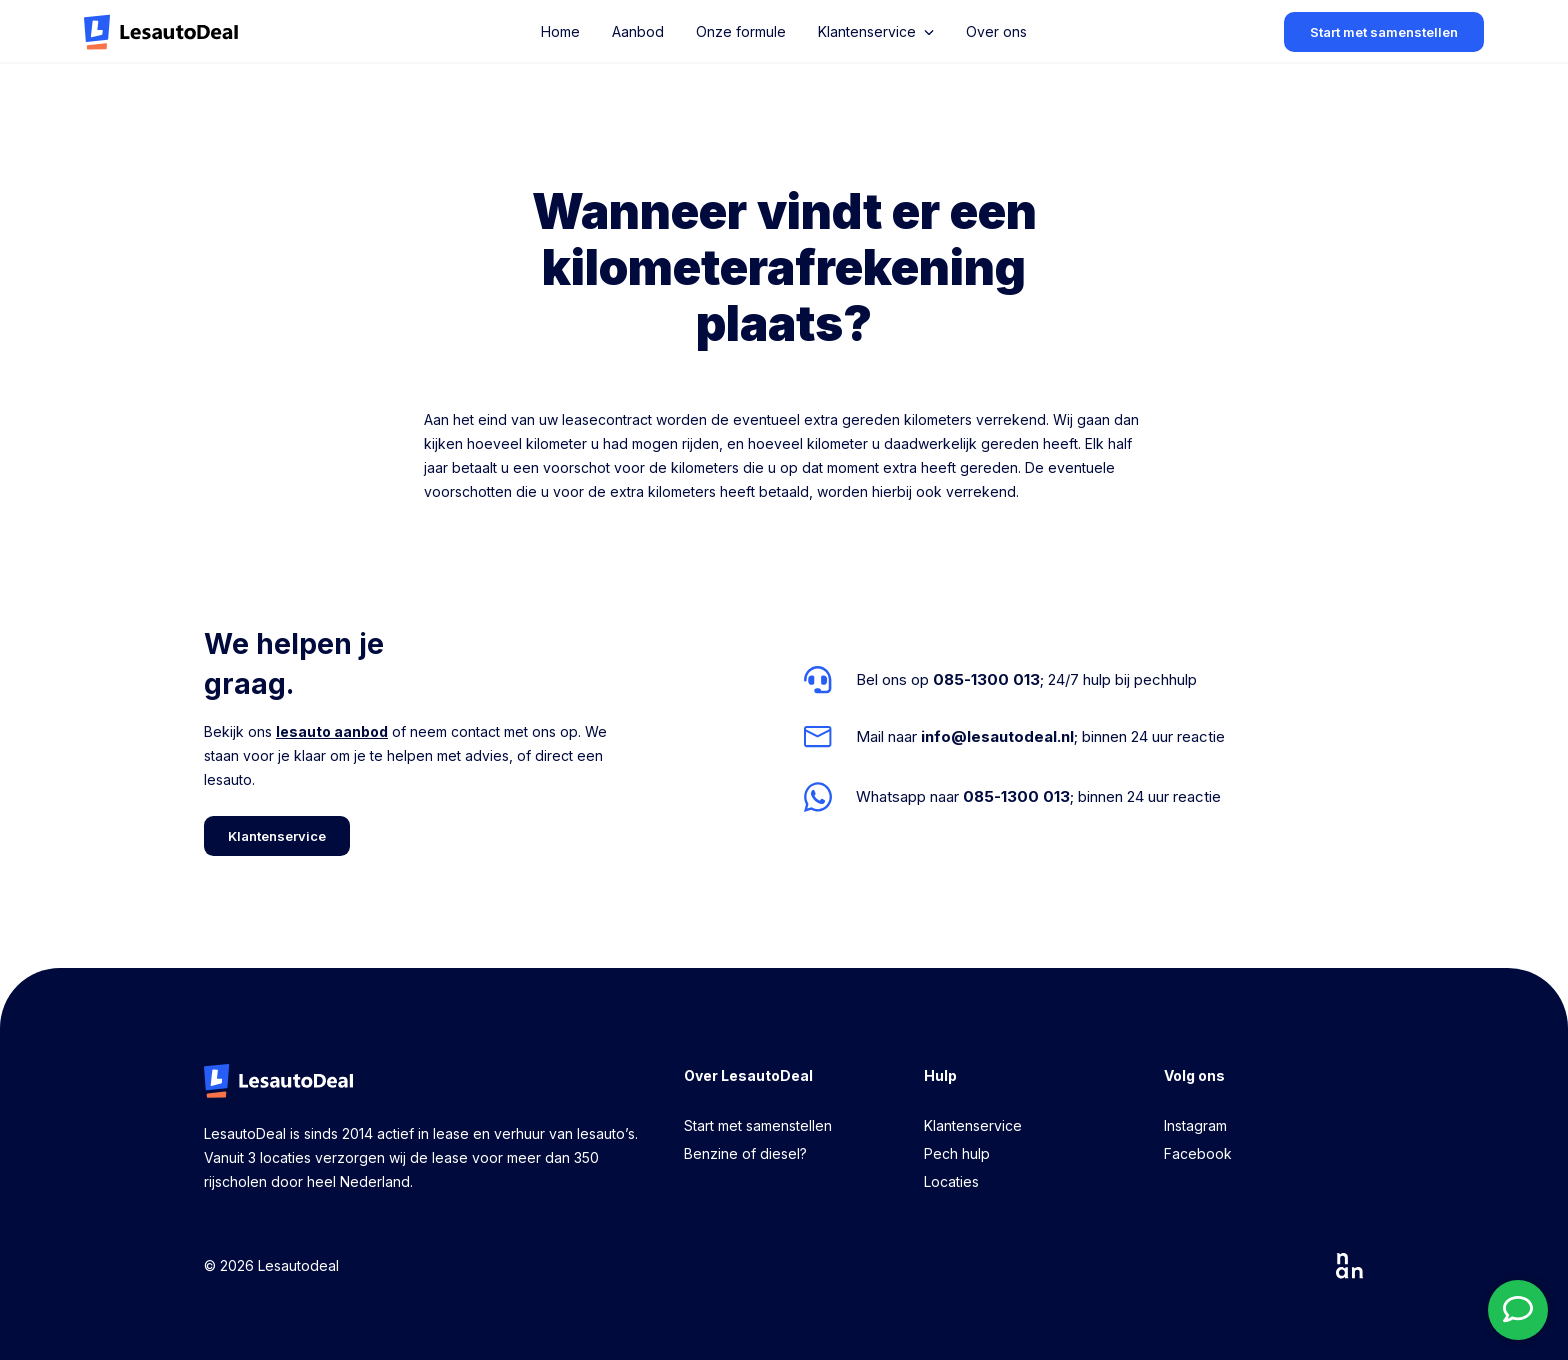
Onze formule (741, 31)
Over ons (996, 31)
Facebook (1198, 1153)
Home (560, 31)
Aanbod (638, 31)
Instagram (1195, 1125)
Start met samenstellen (758, 1125)
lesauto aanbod (332, 731)
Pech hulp (957, 1153)
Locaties (951, 1181)
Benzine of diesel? (745, 1153)
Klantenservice (973, 1125)
